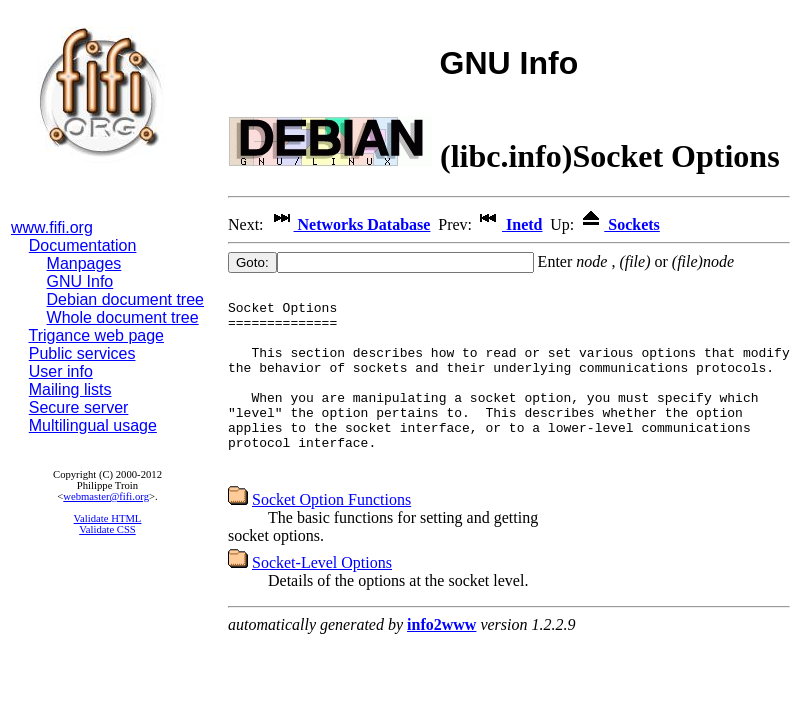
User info (61, 371)
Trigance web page (97, 335)
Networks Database (349, 224)
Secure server (79, 407)
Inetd (509, 224)
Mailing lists (70, 389)
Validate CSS (107, 529)
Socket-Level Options (322, 598)
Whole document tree (123, 317)
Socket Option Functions (331, 535)
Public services (82, 353)
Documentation (83, 245)
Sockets (619, 224)
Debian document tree (125, 299)
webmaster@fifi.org (106, 496)
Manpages (84, 263)
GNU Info (80, 281)
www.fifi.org (52, 227)
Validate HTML (108, 518)
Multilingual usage (93, 425)
